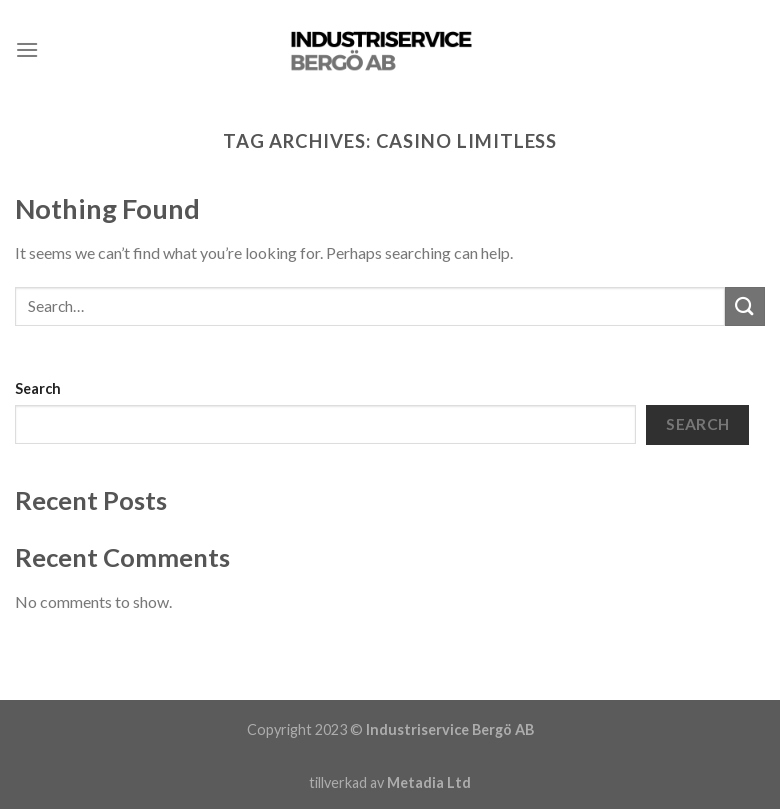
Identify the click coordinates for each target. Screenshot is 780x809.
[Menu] (27, 49)
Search (38, 388)
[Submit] (745, 306)
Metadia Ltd (429, 782)
